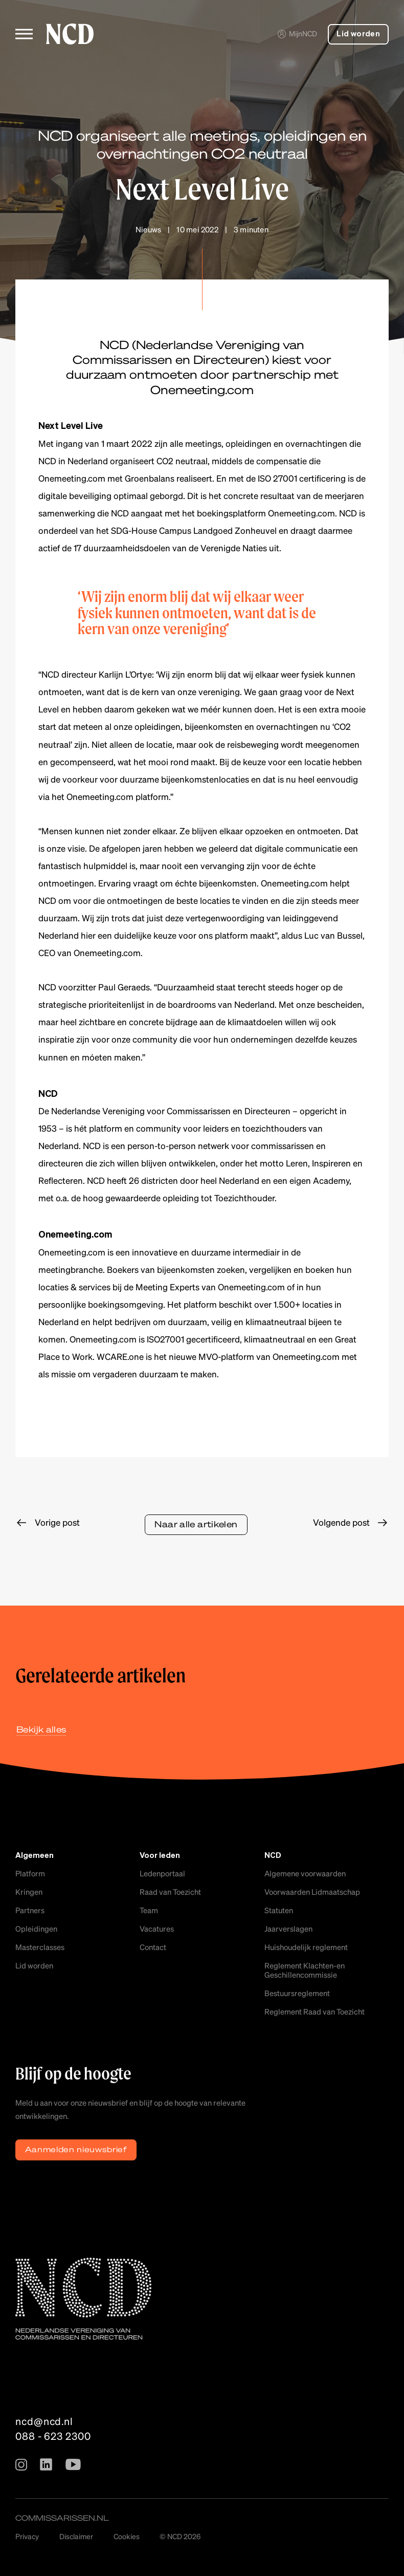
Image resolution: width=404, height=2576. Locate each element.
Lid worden (358, 34)
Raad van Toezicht (170, 1892)
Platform (30, 1873)
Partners (29, 1910)
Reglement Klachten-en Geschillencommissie (304, 1970)
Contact (153, 1947)
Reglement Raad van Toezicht (314, 2011)
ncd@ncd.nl (44, 2421)
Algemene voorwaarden (305, 1873)
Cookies (127, 2536)
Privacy (27, 2536)
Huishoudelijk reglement (306, 1947)
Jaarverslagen (288, 1928)
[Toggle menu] (24, 34)
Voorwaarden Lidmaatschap (312, 1892)
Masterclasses (39, 1947)
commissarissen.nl (62, 2517)
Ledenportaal (162, 1873)
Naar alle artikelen (195, 1524)
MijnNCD (297, 33)
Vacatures (157, 1928)
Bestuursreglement (297, 1993)
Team (149, 1910)
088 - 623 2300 (53, 2435)
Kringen (28, 1892)
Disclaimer (76, 2536)
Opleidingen (36, 1928)
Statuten (278, 1910)
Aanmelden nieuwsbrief (76, 2149)
